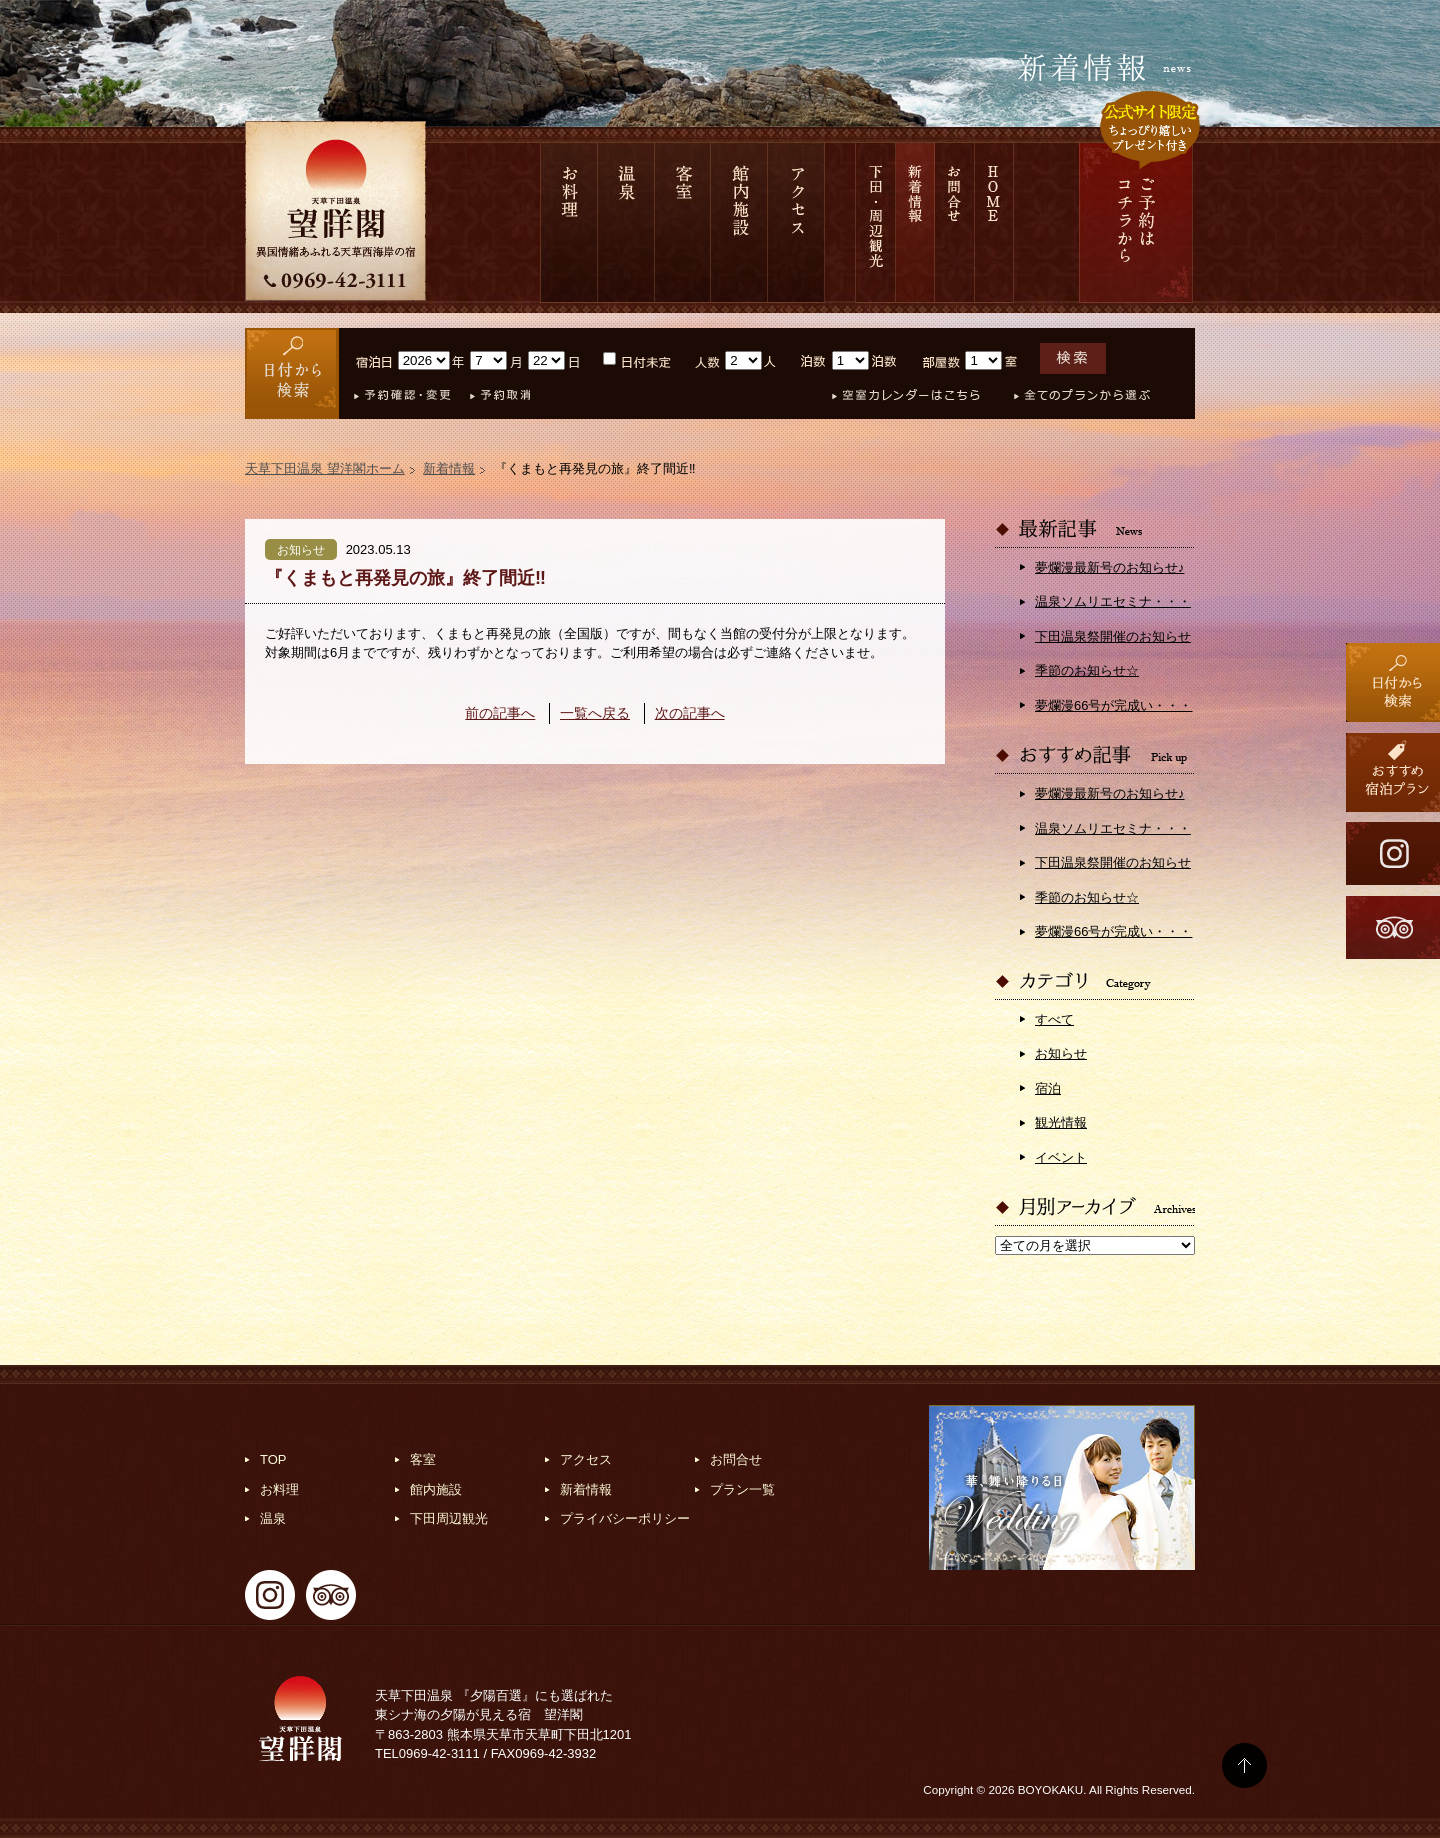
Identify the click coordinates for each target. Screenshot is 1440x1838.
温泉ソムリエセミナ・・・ (1113, 601)
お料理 (569, 222)
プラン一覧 (742, 1489)
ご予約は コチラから (1136, 222)
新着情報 (915, 222)
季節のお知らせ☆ (1087, 670)
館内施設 (739, 222)
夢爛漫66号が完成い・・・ (1113, 705)
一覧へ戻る (595, 713)
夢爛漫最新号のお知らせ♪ (1110, 567)
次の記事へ (690, 713)
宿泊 (1048, 1088)
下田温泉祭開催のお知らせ (1113, 636)
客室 (683, 222)
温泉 (626, 222)
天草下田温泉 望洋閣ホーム (325, 468)
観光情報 (1061, 1122)
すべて (1054, 1019)
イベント (1061, 1157)
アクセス (796, 222)
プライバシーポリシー (625, 1518)
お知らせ (1061, 1053)
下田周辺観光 (449, 1518)
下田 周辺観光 (875, 222)
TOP (273, 1459)
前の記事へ (500, 713)
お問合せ (955, 222)
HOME (994, 222)
